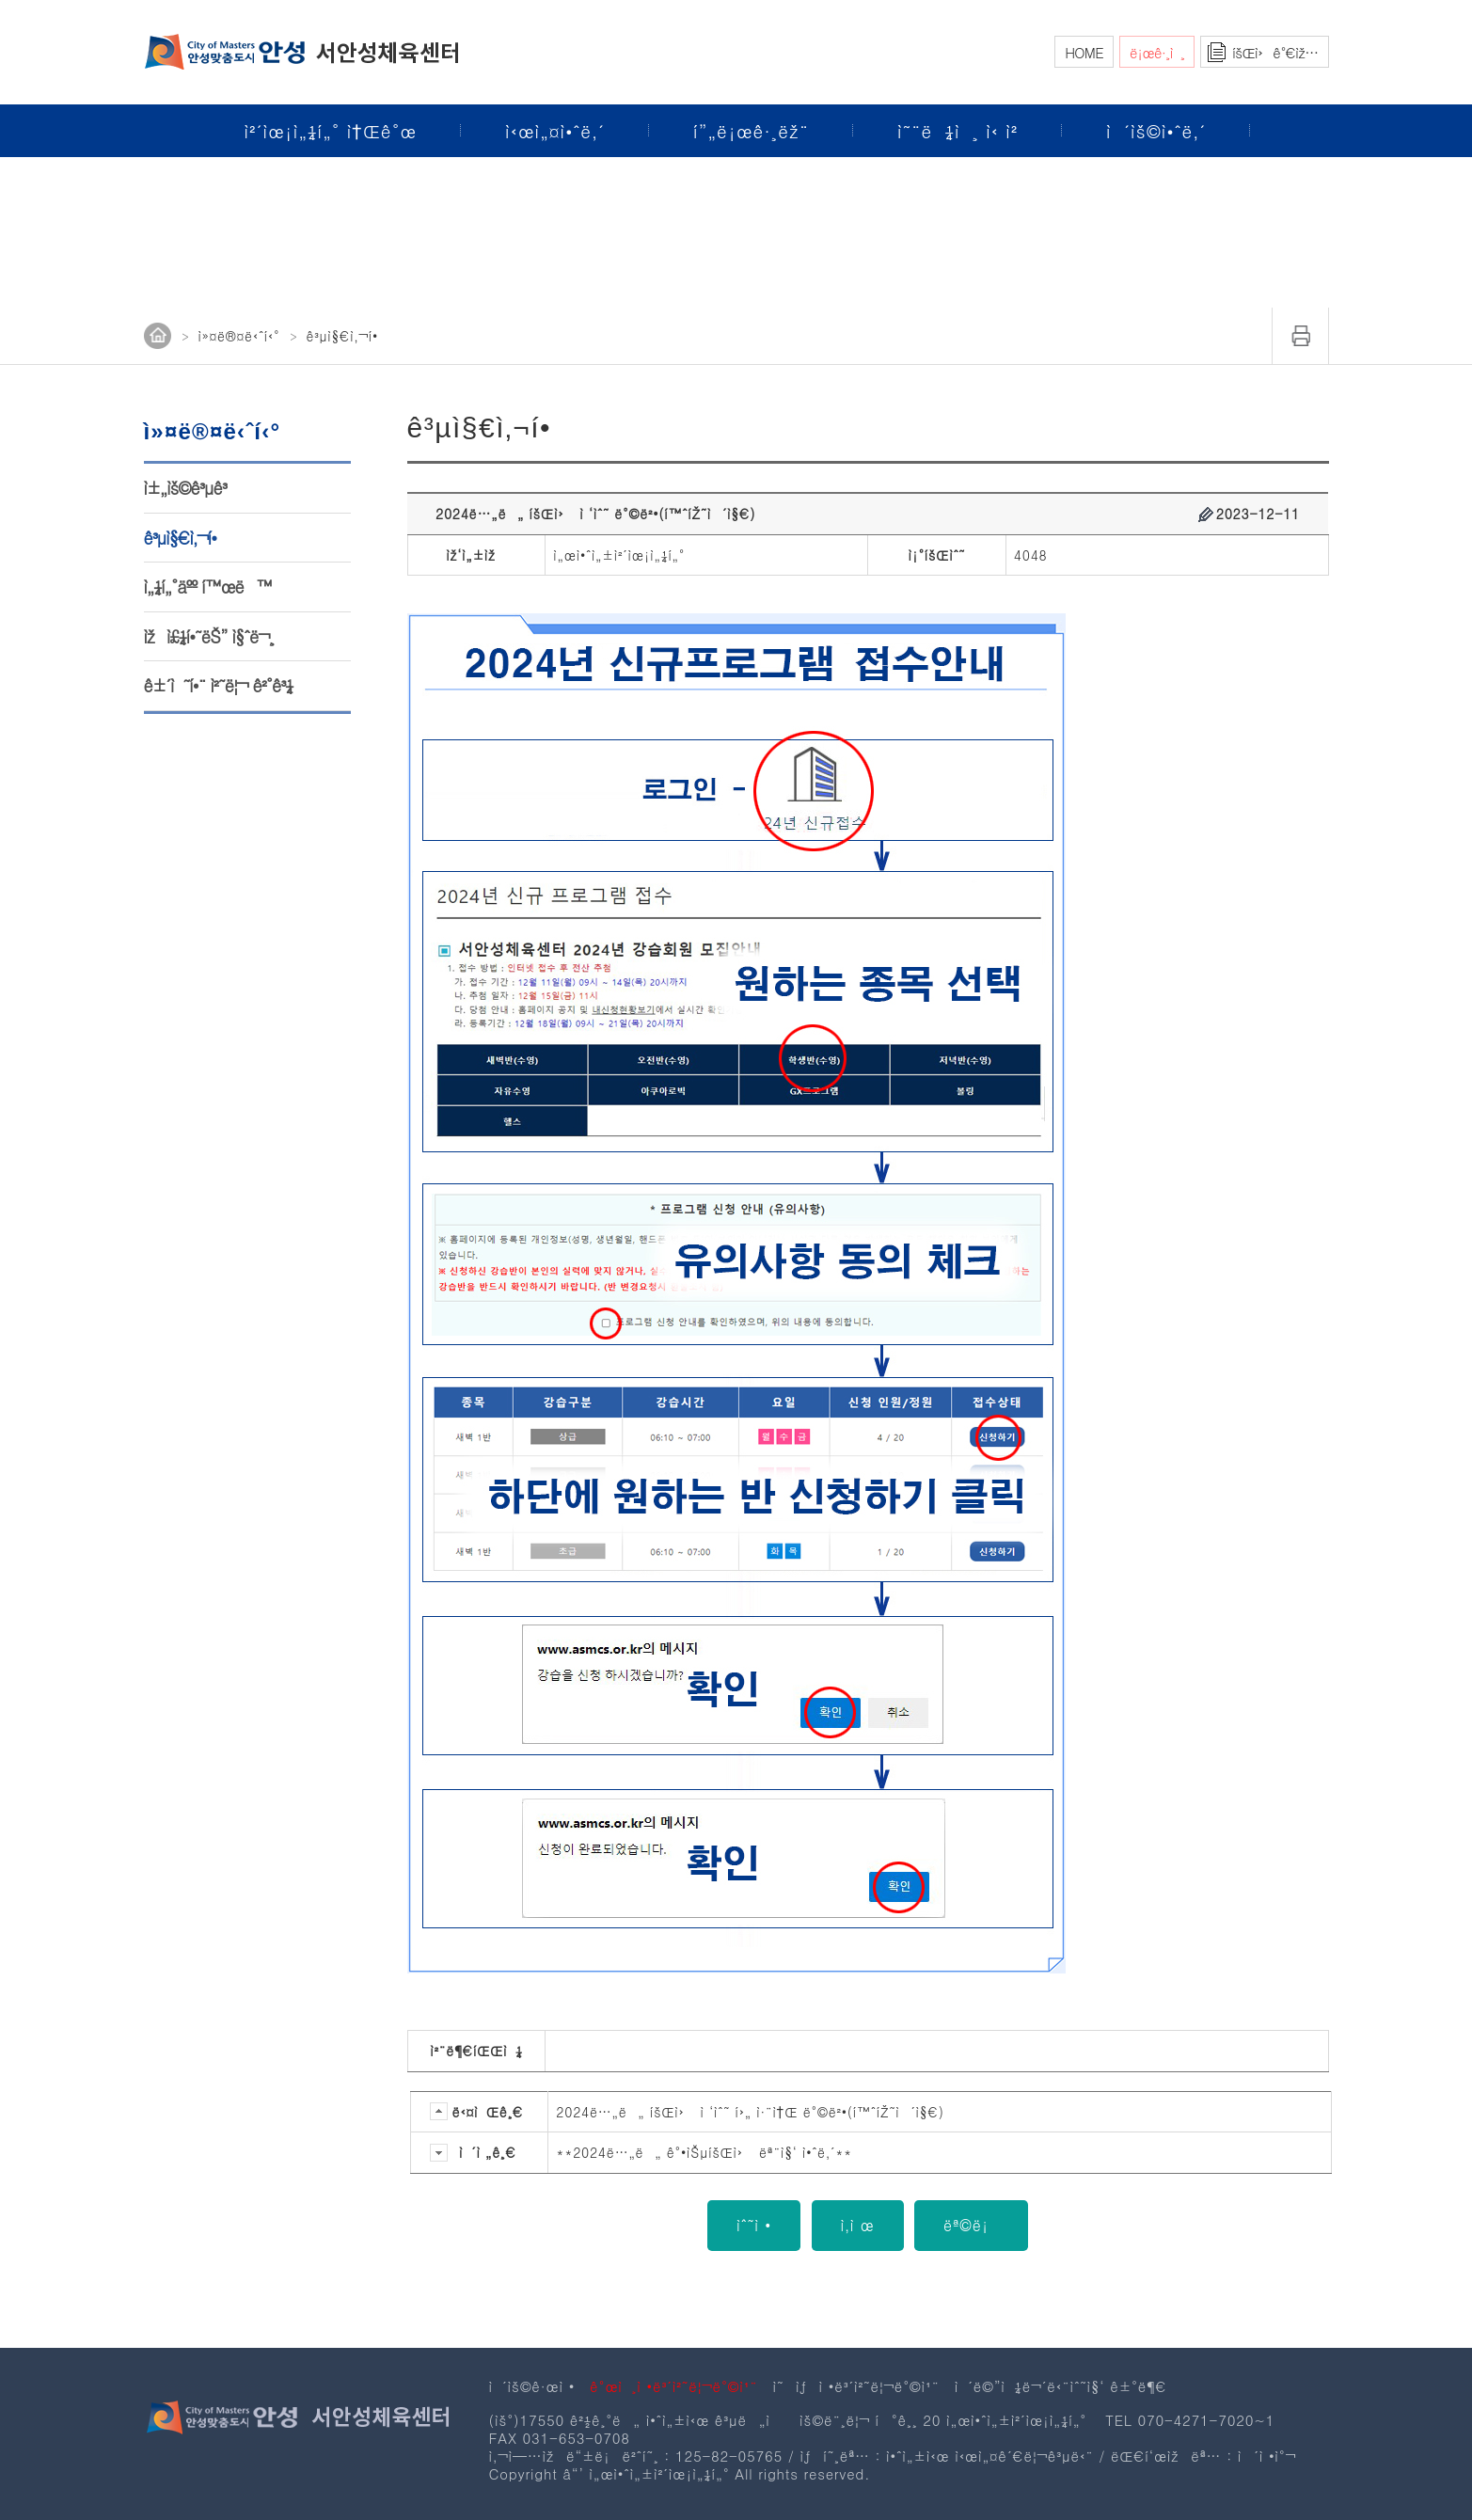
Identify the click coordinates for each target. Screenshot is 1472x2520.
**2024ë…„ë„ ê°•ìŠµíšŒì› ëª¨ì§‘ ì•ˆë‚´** (704, 2152)
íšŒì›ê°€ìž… (1275, 52)
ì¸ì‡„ (1301, 336)
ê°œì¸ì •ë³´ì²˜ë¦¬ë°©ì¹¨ (673, 2386)
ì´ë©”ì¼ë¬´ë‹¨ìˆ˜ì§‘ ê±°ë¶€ (1061, 2386)
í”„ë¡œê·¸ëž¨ (751, 130)
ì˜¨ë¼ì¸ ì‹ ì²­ (957, 130)
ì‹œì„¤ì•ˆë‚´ (555, 130)
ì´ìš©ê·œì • (532, 2386)
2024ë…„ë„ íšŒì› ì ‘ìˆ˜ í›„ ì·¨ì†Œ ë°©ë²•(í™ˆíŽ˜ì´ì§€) (749, 2111)
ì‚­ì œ (858, 2225)
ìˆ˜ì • (753, 2225)
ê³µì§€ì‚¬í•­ (180, 537)
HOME (1084, 52)
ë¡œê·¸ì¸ (1157, 52)
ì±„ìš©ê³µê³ (187, 487)
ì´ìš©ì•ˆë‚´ (1156, 130)
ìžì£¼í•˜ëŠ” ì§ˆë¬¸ (209, 636)
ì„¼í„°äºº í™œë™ (208, 586)
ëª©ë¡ (971, 2225)
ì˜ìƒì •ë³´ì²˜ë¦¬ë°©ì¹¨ (855, 2386)
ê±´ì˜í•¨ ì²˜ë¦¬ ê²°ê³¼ (218, 685)
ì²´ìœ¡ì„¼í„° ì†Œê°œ (331, 130)
